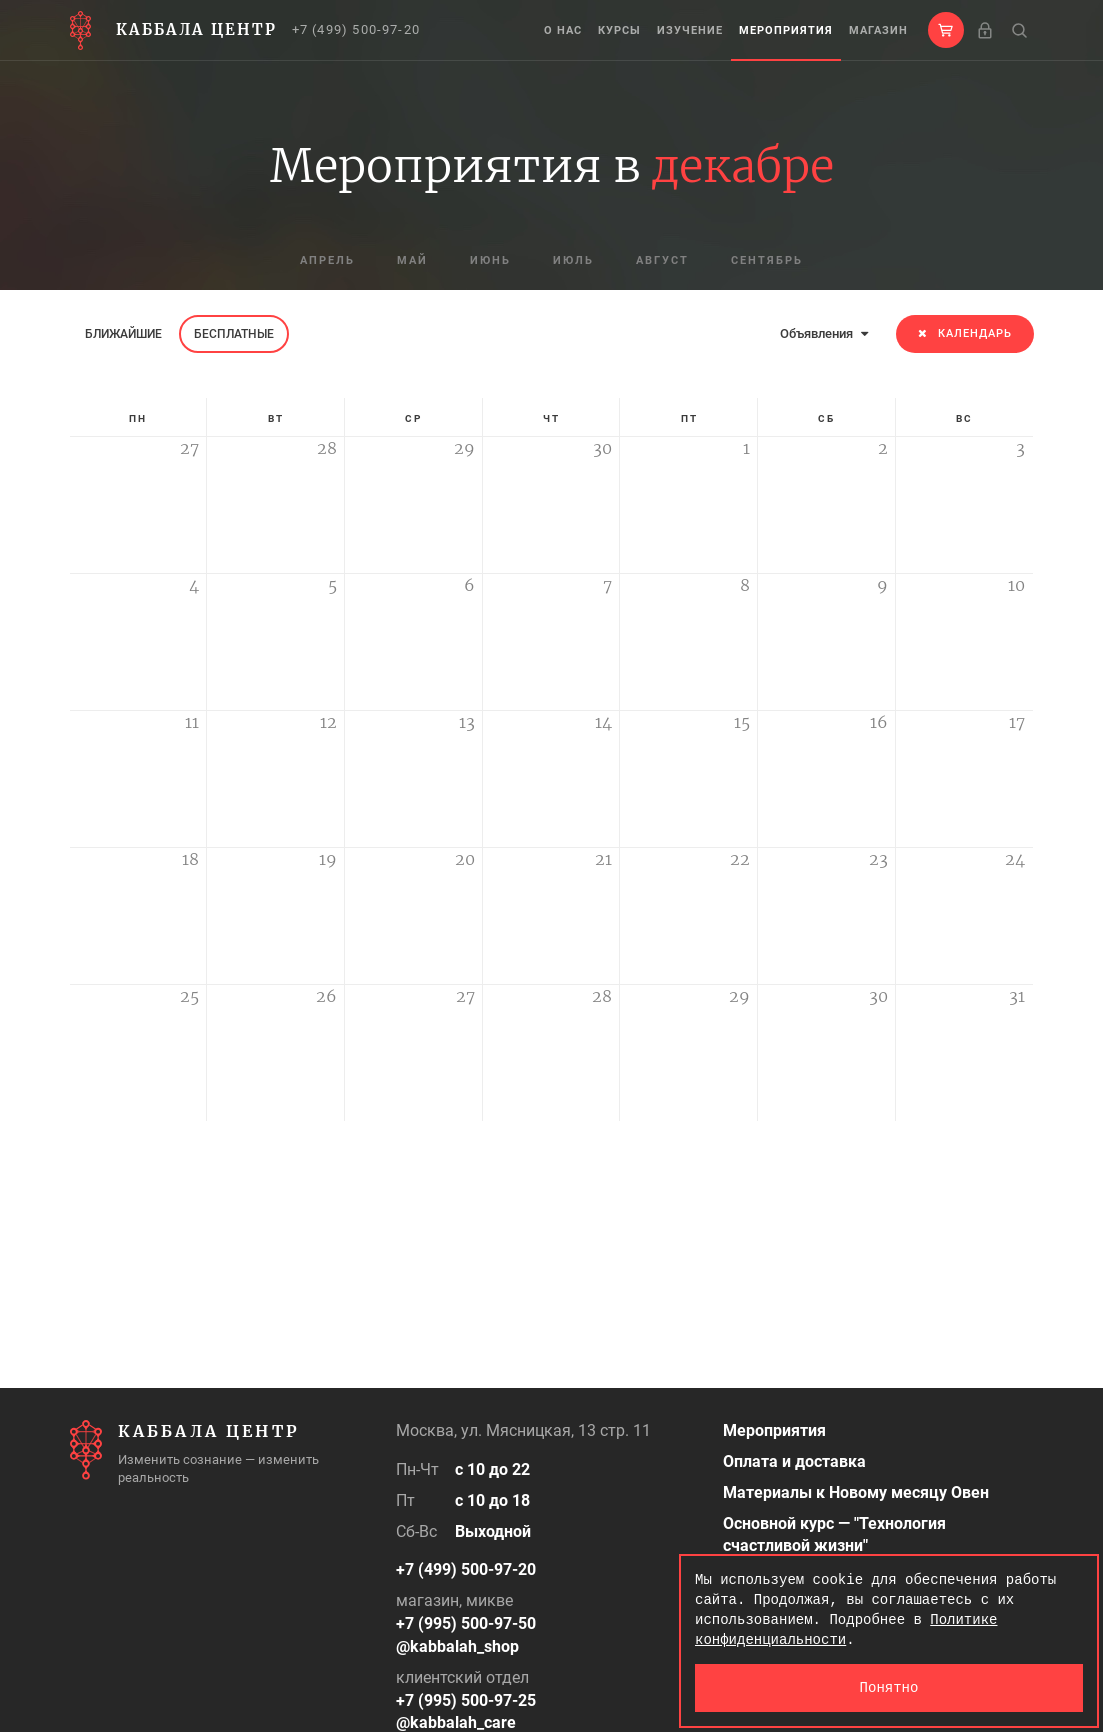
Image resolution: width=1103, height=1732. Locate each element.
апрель (327, 260)
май (412, 260)
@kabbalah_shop (457, 1646)
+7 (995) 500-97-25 (466, 1700)
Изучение (690, 30)
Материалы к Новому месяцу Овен (856, 1492)
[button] (946, 30)
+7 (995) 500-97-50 (466, 1623)
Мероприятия (786, 30)
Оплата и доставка (794, 1461)
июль (573, 260)
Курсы (619, 30)
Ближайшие (123, 334)
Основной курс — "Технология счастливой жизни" (834, 1535)
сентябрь (767, 260)
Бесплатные (234, 334)
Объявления (824, 333)
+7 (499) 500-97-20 (356, 29)
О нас (563, 30)
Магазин (878, 30)
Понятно (889, 1687)
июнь (490, 260)
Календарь (965, 333)
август (662, 260)
